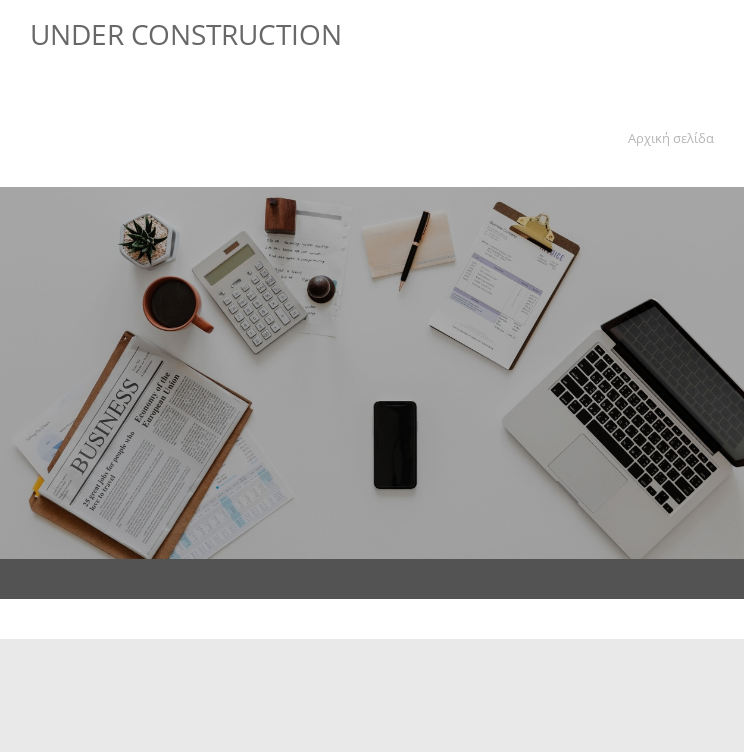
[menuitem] (667, 141)
